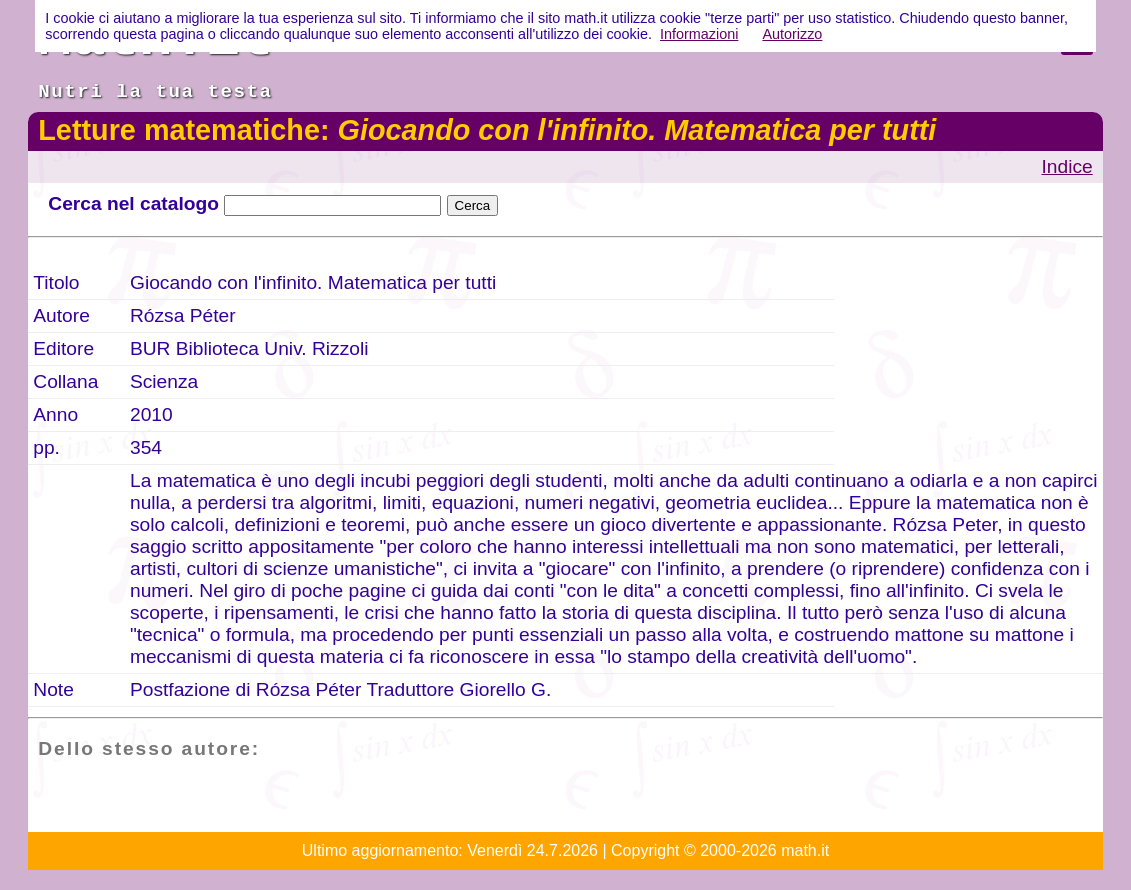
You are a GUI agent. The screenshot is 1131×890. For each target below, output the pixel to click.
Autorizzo (792, 34)
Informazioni (699, 34)
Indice (1067, 166)
